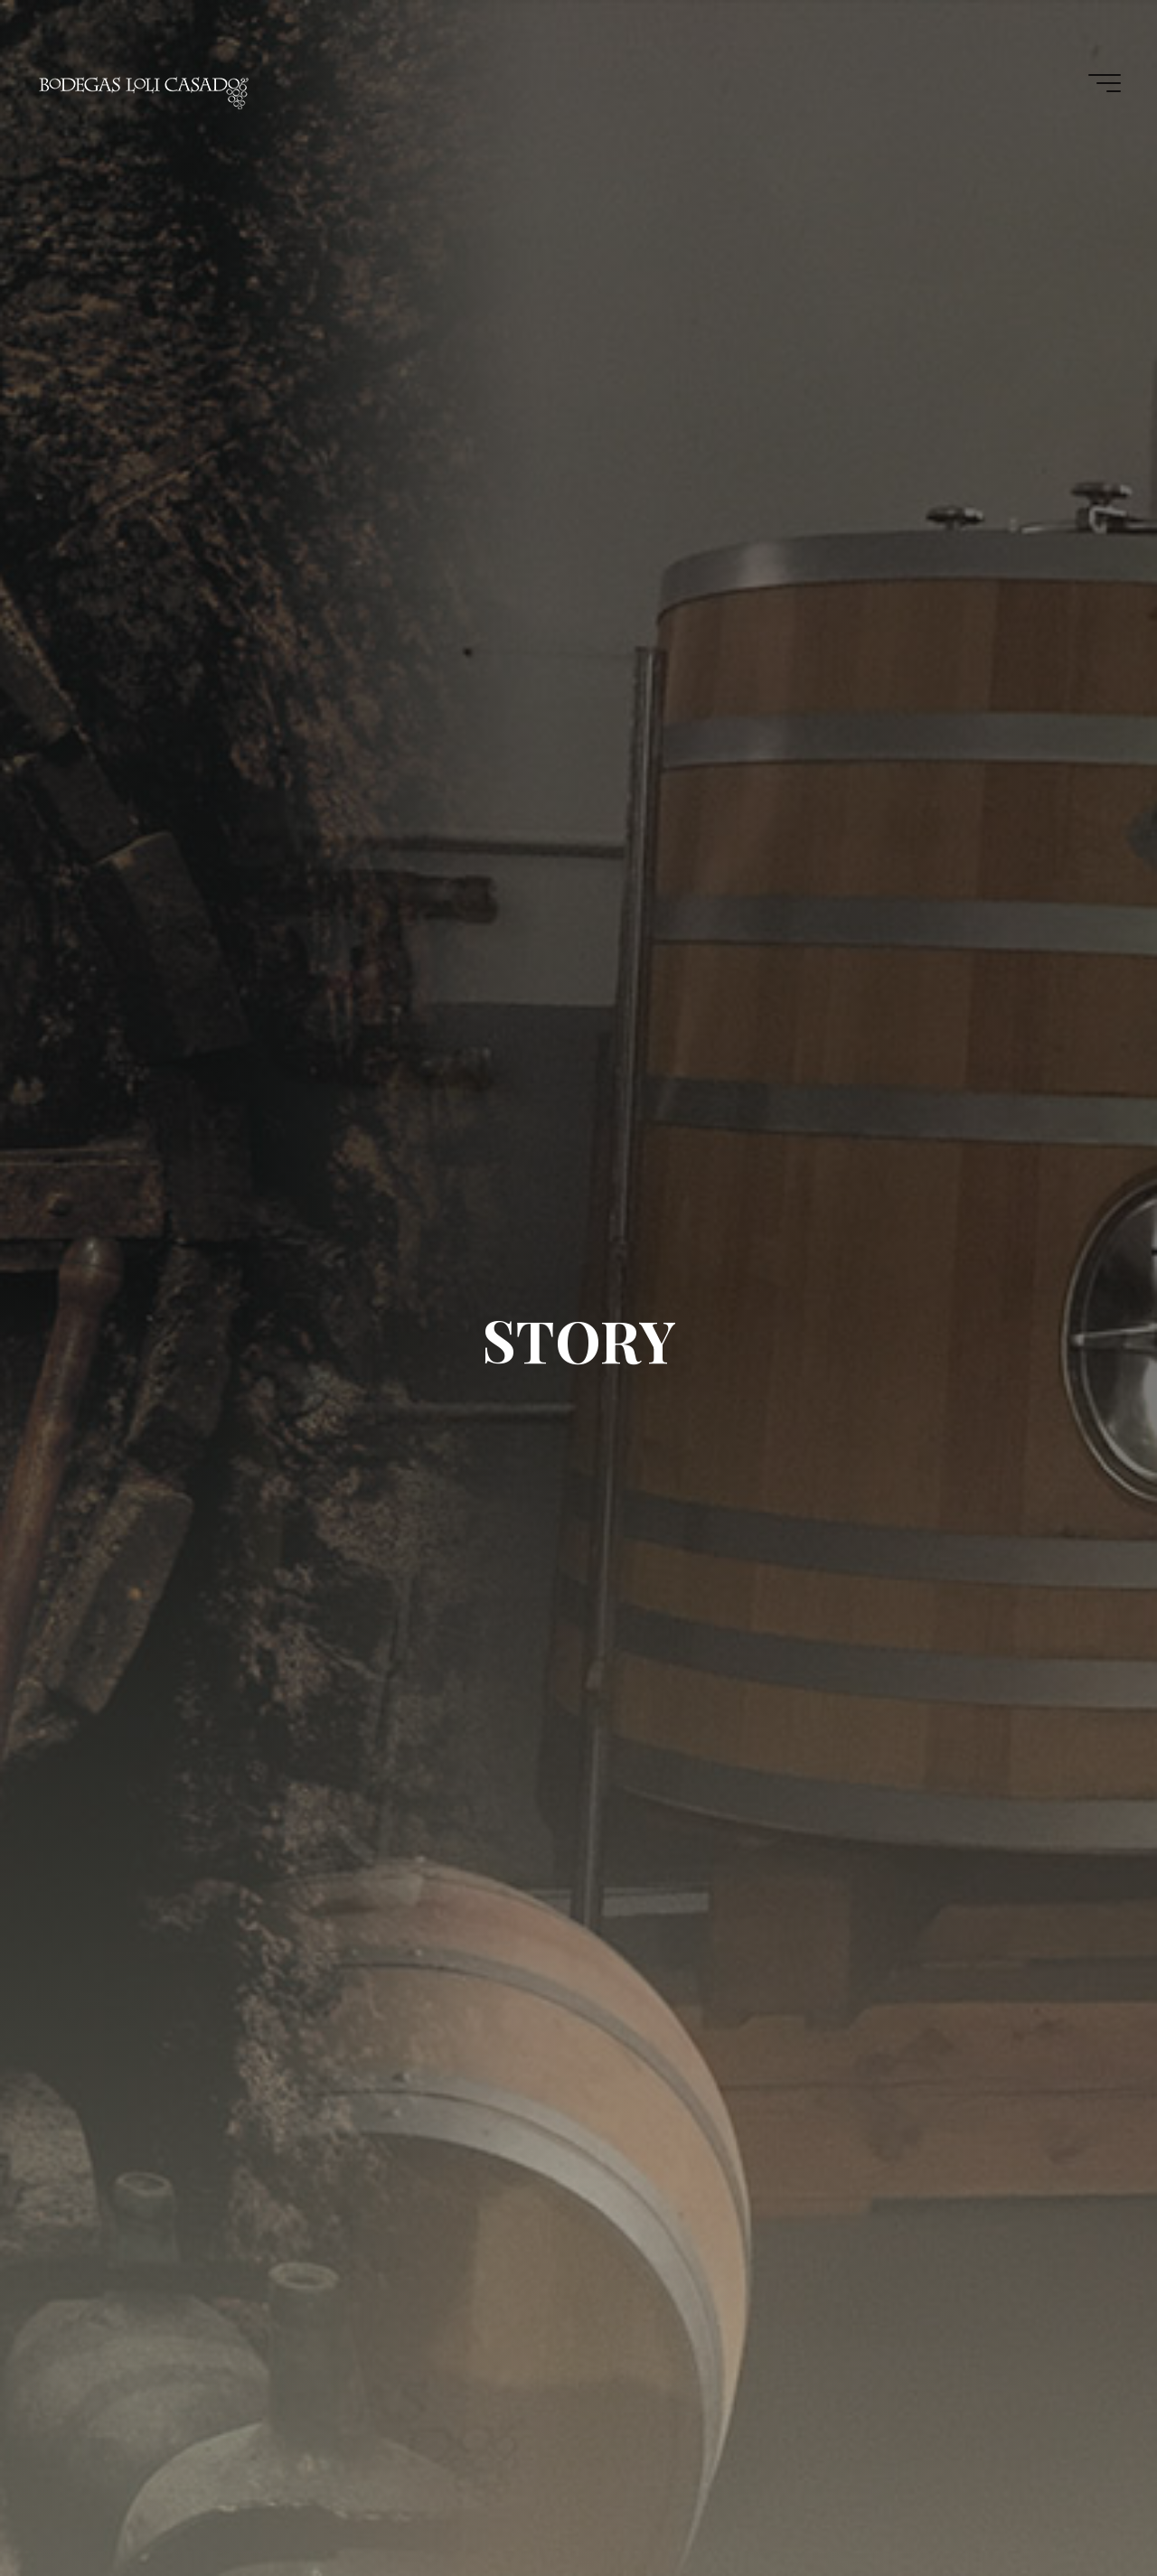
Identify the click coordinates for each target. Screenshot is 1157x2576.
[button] (1118, 25)
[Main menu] (1104, 83)
